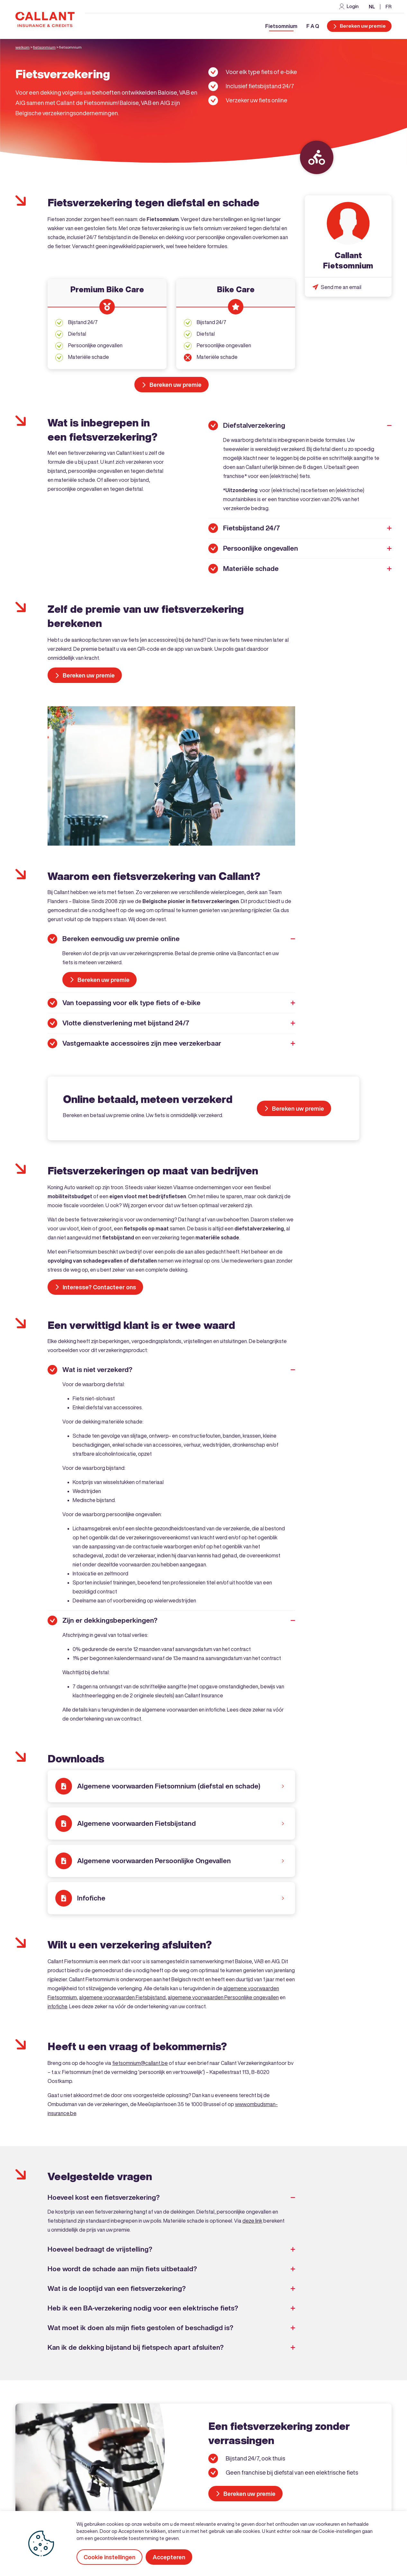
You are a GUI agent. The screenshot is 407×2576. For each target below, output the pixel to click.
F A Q (312, 26)
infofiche (57, 2006)
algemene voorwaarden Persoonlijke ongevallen (223, 1997)
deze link (252, 2220)
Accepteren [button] (169, 2557)
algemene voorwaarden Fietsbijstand (122, 1997)
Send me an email (341, 287)
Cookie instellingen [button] (109, 2557)
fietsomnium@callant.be (140, 2063)
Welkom (22, 47)
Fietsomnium (281, 26)
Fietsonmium (44, 47)
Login (352, 6)
